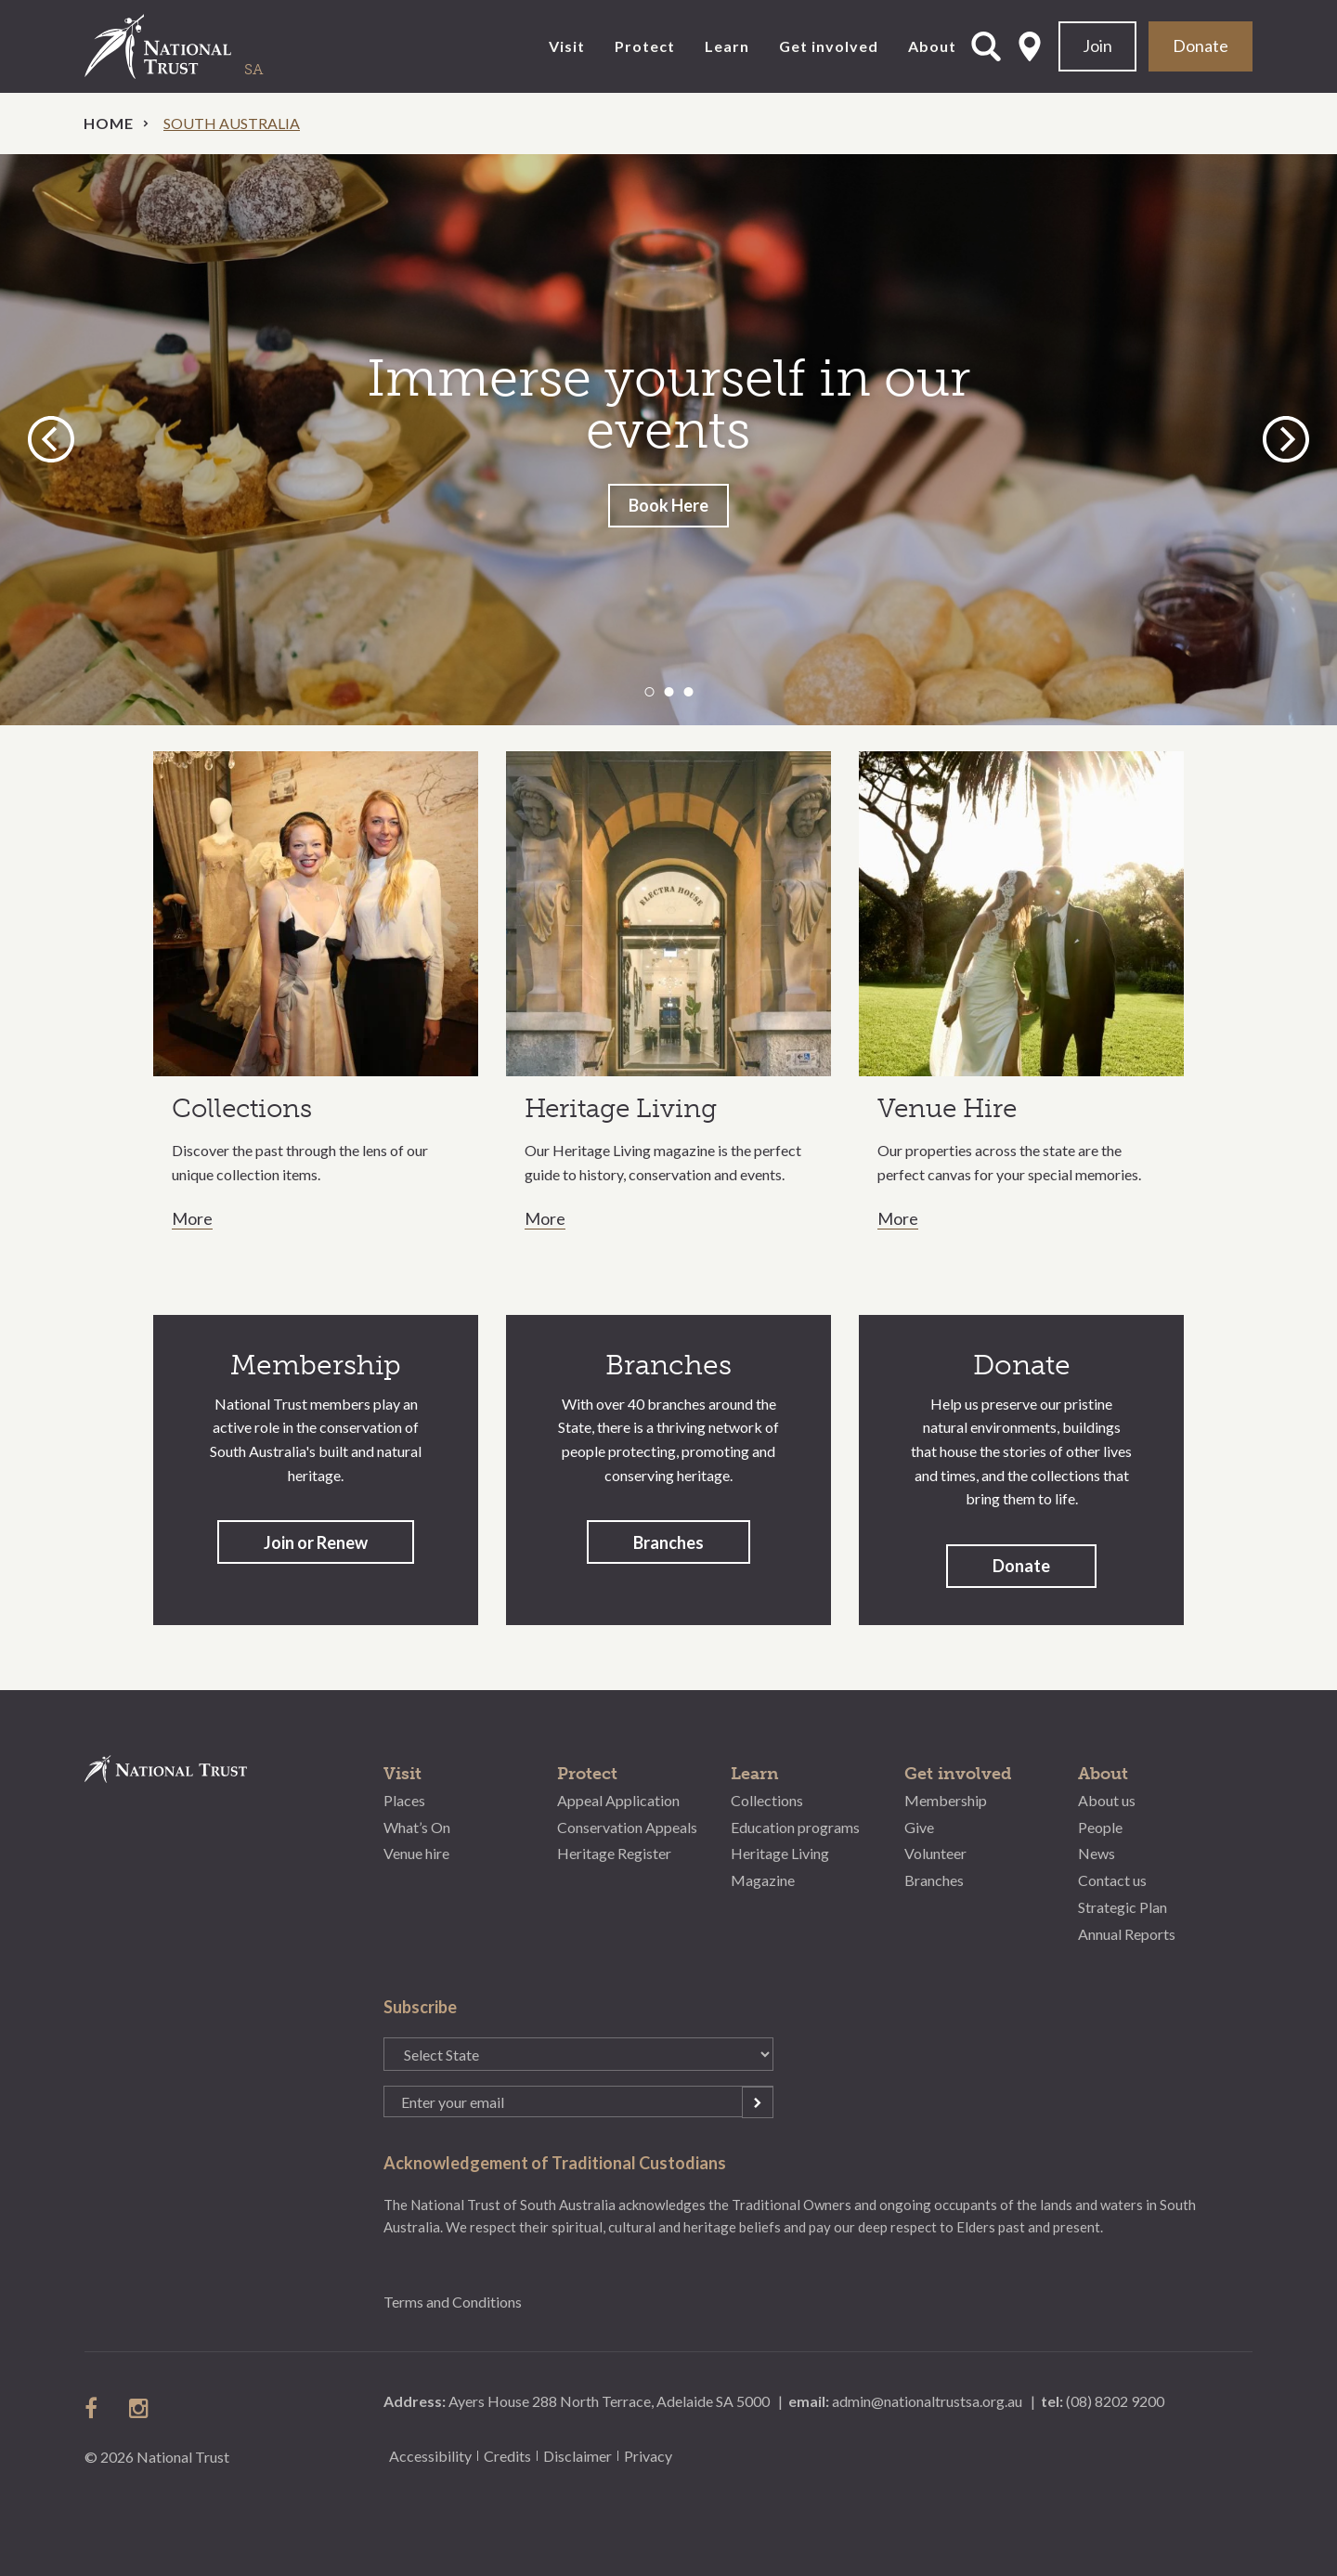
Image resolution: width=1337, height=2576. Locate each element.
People (1100, 1827)
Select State (1030, 46)
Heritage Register (614, 1853)
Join (1097, 45)
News (1096, 1853)
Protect (645, 46)
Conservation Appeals (627, 1827)
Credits (507, 2456)
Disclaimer (577, 2456)
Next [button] (1286, 439)
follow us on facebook (95, 2408)
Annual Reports (1126, 1934)
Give (919, 1827)
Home (109, 123)
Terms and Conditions (452, 2301)
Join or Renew (316, 1542)
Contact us (1112, 1880)
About (932, 46)
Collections (242, 1108)
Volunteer (935, 1853)
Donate (1200, 45)
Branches (668, 1542)
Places (404, 1800)
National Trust (195, 46)
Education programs (795, 1827)
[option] (668, 439)
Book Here (668, 505)
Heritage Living (621, 1108)
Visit (567, 46)
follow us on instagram (140, 2408)
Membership (945, 1800)
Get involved (828, 46)
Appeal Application (618, 1800)
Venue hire (416, 1853)
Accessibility (430, 2456)
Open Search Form (986, 46)
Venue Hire (947, 1108)
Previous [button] (53, 439)
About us (1107, 1800)
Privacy (648, 2456)
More (192, 1219)
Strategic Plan (1122, 1907)
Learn (727, 46)
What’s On (416, 1827)
